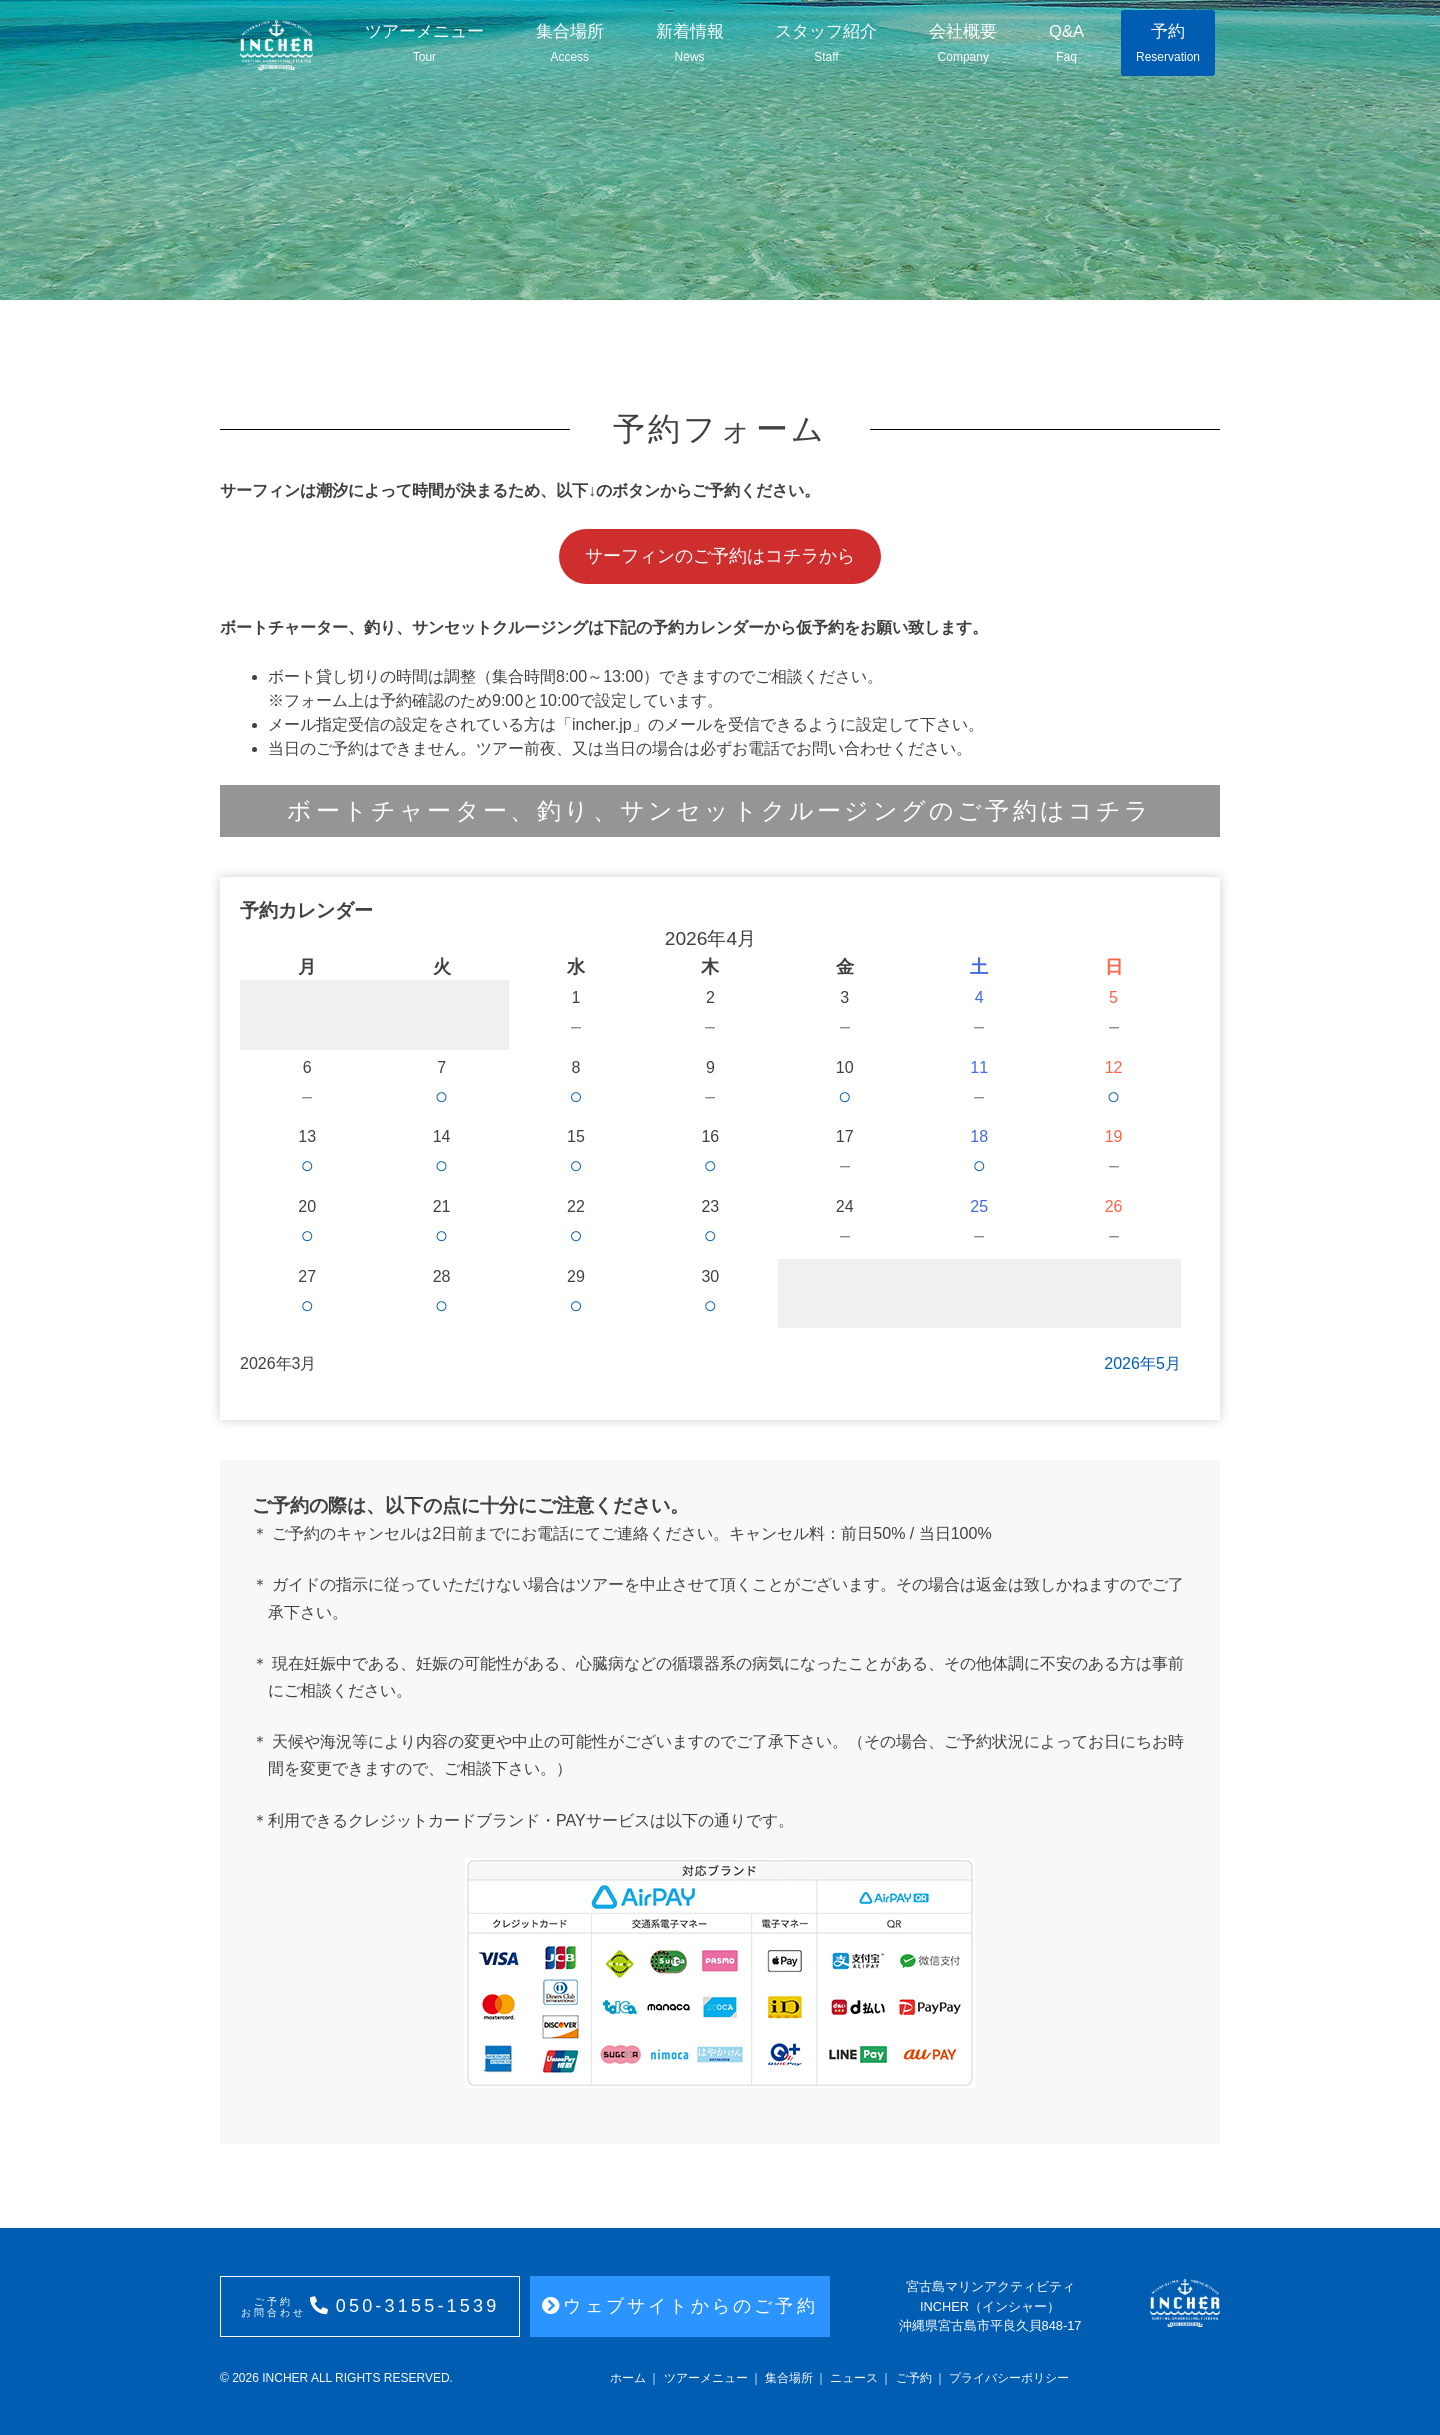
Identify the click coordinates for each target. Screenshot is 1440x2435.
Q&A (1064, 44)
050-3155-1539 (370, 2307)
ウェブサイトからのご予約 (680, 2306)
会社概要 (959, 44)
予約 (1168, 44)
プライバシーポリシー (1009, 2378)
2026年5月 (1142, 1363)
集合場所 (568, 44)
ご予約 (914, 2378)
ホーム (628, 2378)
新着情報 (688, 44)
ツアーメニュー (425, 44)
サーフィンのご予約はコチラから (720, 556)
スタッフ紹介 (823, 44)
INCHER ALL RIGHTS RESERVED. (356, 2378)
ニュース (854, 2378)
